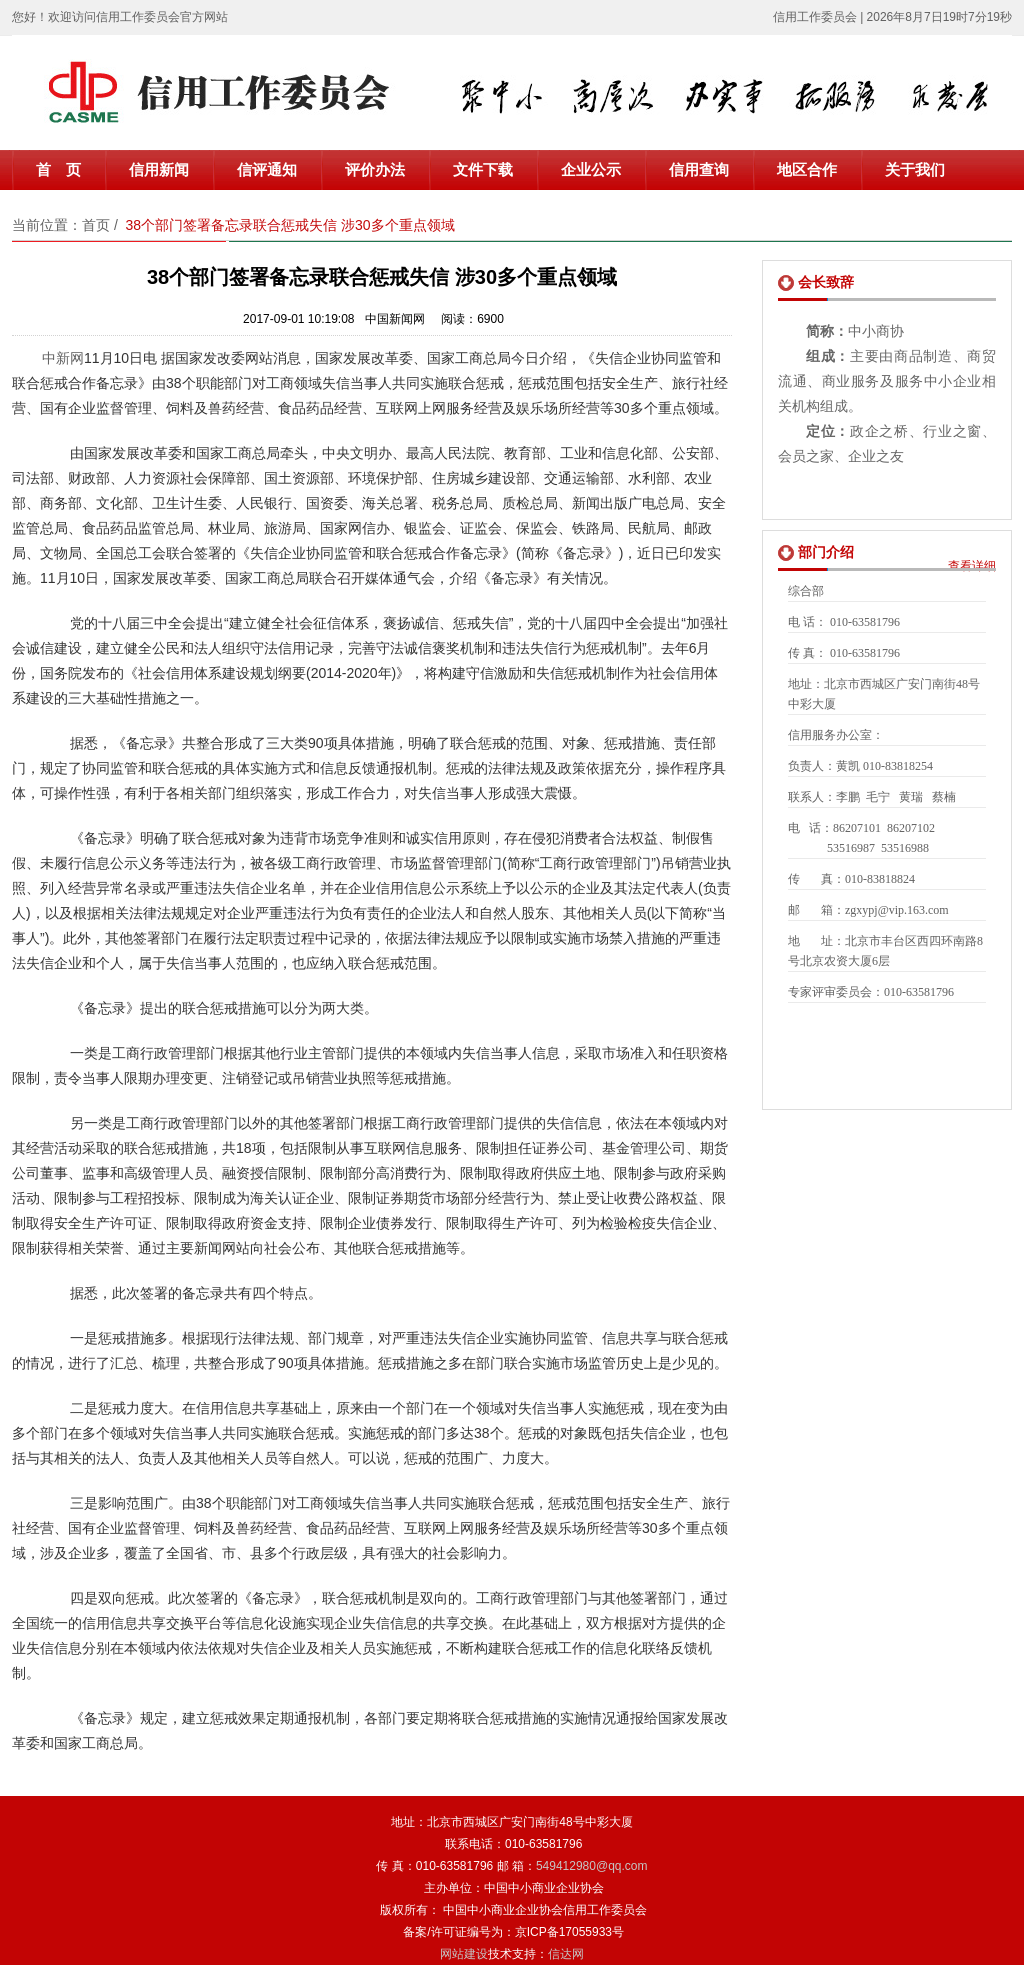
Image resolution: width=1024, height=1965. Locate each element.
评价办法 (375, 170)
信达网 (566, 1954)
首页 (96, 225)
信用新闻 (159, 170)
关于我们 (915, 170)
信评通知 (267, 170)
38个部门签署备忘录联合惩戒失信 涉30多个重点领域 (290, 225)
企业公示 (591, 170)
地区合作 (807, 170)
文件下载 (483, 170)
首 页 (58, 170)
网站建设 (464, 1954)
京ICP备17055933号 (569, 1932)
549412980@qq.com (592, 1866)
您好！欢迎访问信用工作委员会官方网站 (120, 17)
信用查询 (699, 170)
